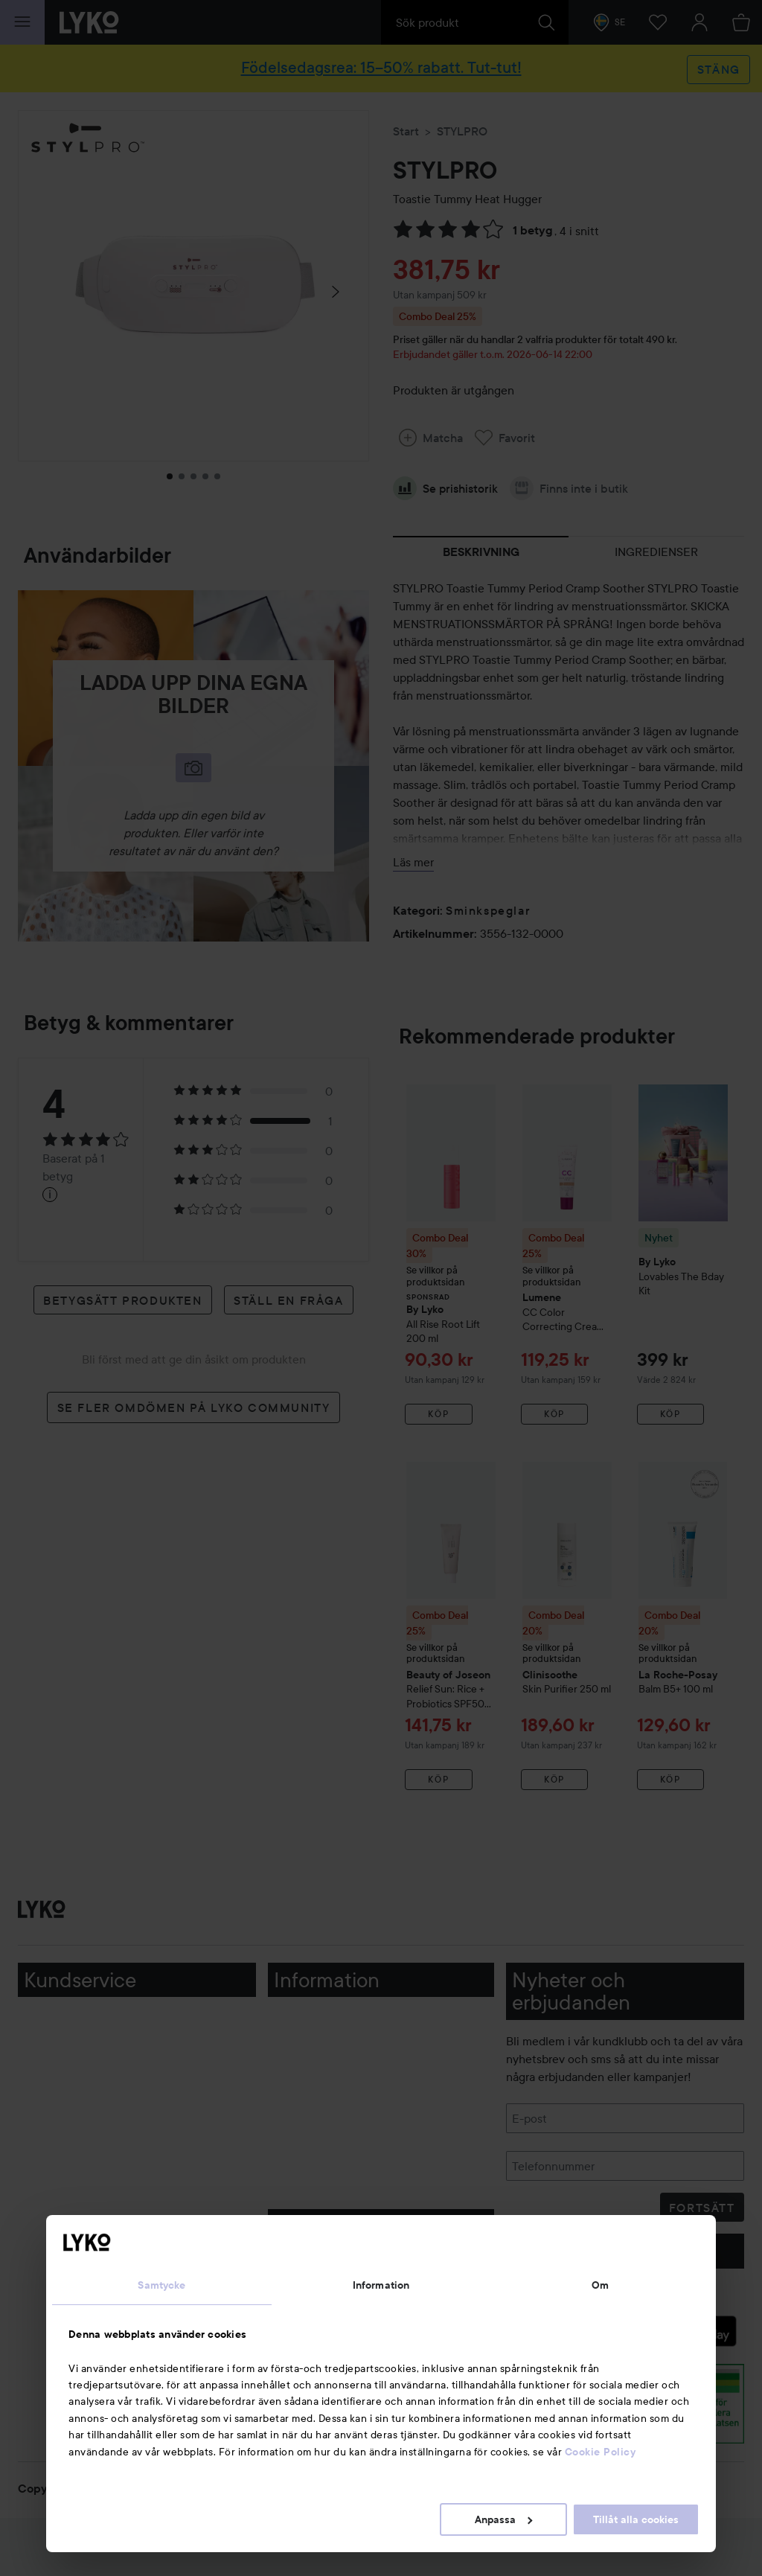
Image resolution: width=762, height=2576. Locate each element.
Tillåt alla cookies (636, 2519)
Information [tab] (381, 2285)
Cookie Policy (600, 2452)
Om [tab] (600, 2285)
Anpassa (503, 2519)
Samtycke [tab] (161, 2285)
